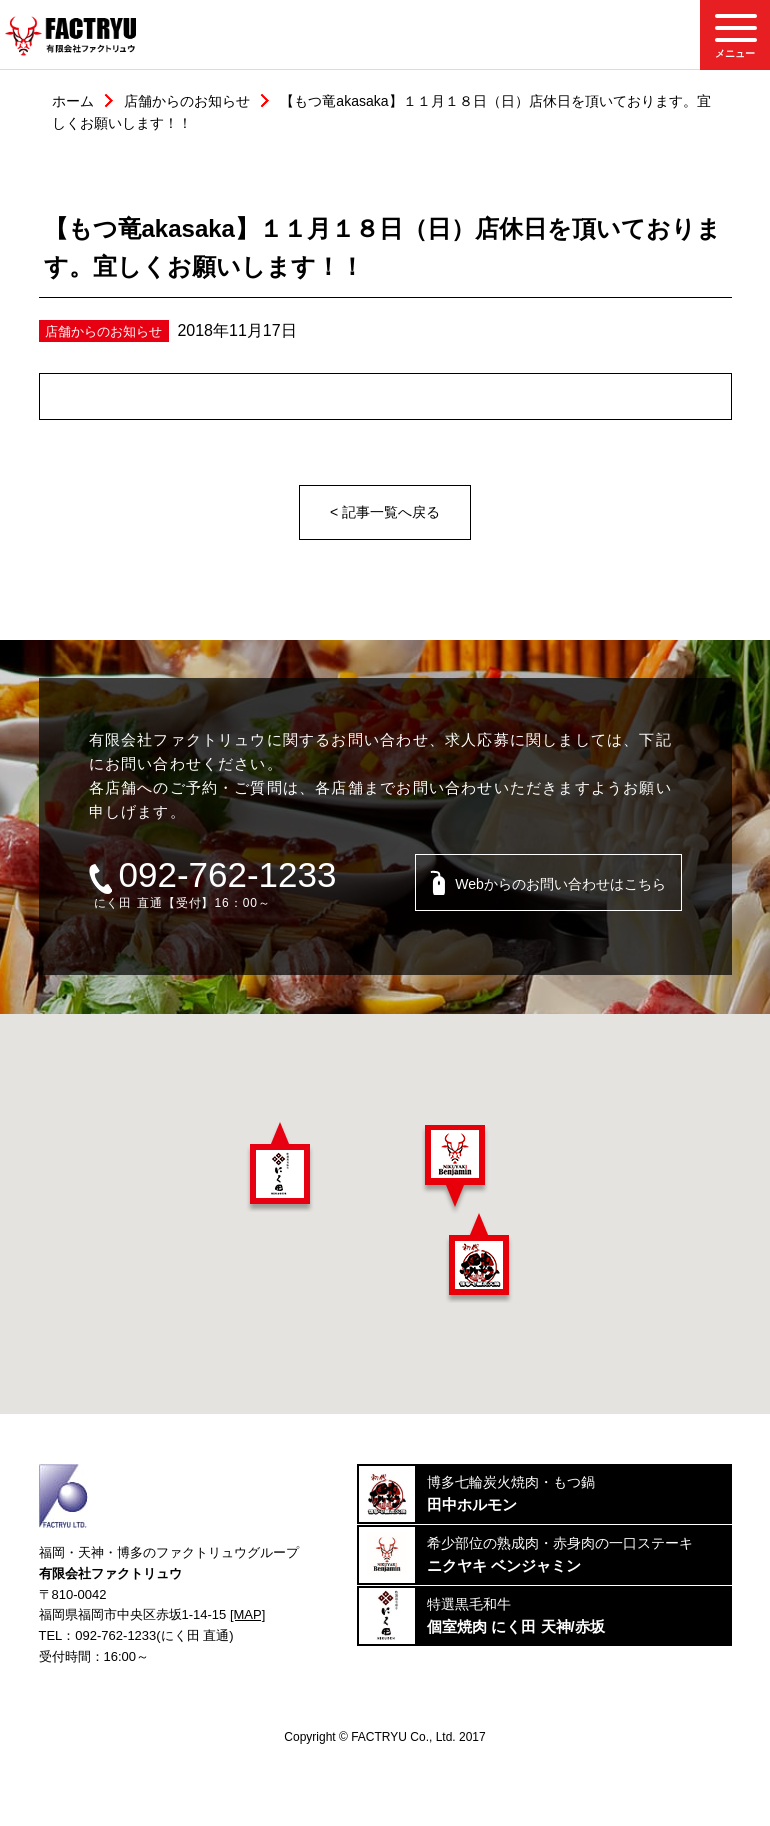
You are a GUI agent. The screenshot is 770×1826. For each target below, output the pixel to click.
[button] (280, 1167)
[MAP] (247, 1614)
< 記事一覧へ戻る (385, 512)
